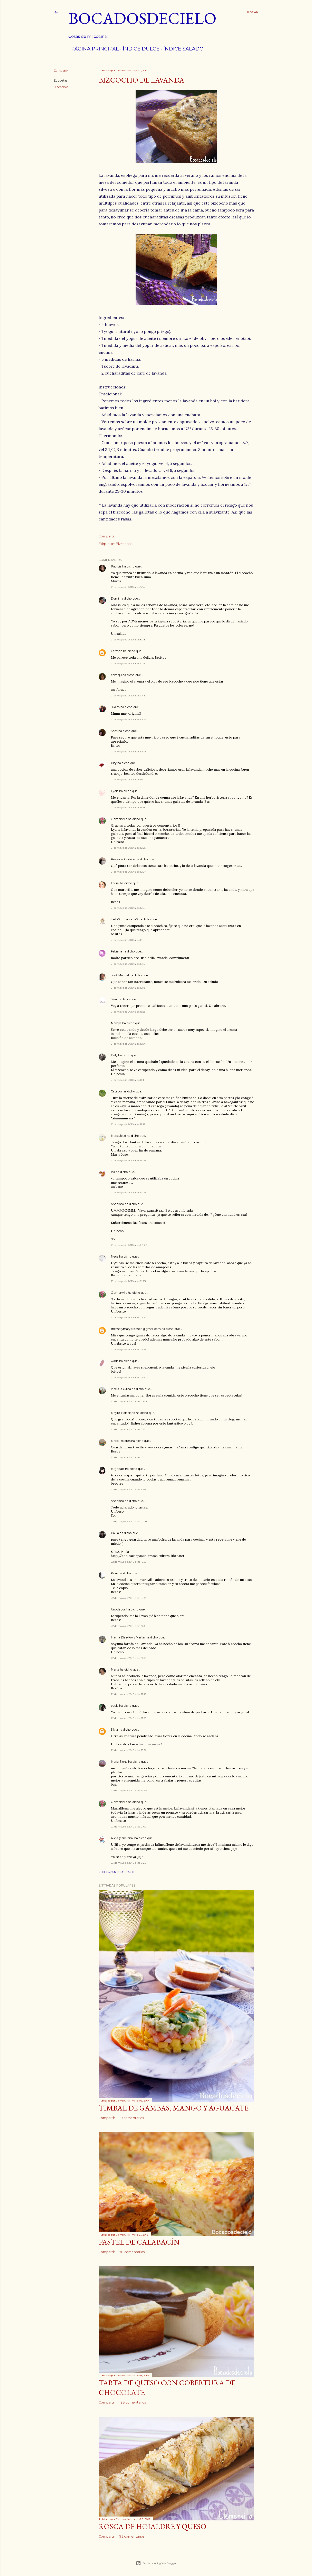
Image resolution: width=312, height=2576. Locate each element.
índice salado (181, 49)
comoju (116, 675)
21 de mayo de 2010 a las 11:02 (128, 779)
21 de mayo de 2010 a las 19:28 (128, 1160)
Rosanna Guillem (123, 859)
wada (114, 1361)
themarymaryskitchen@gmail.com (136, 1329)
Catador (116, 1091)
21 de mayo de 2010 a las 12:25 (128, 847)
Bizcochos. (61, 87)
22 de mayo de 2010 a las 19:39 (128, 1625)
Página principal (92, 49)
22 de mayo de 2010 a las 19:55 (128, 1658)
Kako (114, 1573)
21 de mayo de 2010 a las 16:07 (128, 1043)
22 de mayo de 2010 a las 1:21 (127, 1457)
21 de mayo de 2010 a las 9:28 (128, 663)
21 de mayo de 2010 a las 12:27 (128, 871)
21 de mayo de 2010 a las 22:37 (128, 1317)
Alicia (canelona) (122, 1838)
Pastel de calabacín (139, 2242)
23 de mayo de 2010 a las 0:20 (128, 1862)
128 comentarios (132, 2402)
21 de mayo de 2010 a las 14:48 (128, 939)
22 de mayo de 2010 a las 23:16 (128, 1750)
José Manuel (120, 975)
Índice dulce (138, 49)
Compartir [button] (61, 71)
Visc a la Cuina (121, 1389)
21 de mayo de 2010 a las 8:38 (128, 639)
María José (118, 1136)
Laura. (115, 883)
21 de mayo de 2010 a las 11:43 (128, 807)
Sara (114, 999)
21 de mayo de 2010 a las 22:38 (129, 1349)
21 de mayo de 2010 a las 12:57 (128, 907)
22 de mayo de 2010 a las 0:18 (128, 1429)
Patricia (116, 566)
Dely (114, 1055)
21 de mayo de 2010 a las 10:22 (128, 719)
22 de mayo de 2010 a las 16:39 (128, 1561)
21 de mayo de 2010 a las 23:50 (129, 1377)
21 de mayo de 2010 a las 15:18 (128, 987)
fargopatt (117, 1469)
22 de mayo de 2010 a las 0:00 (129, 1401)
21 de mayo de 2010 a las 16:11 (128, 1079)
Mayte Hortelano (123, 1413)
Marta (115, 1669)
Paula (115, 1533)
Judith (115, 707)
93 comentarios (131, 2536)
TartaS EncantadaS (124, 919)
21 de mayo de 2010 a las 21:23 (128, 1281)
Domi (115, 598)
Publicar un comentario (116, 1871)
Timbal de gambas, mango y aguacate (173, 2108)
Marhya (116, 1023)
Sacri (114, 731)
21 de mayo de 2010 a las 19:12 (128, 1124)
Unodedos (118, 1609)
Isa (113, 1172)
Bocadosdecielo (142, 18)
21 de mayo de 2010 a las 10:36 (128, 751)
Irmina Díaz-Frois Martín (128, 1637)
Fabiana (116, 951)
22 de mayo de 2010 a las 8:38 (128, 1489)
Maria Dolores (120, 1441)
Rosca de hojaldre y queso (152, 2526)
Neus (114, 1256)
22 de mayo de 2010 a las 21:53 (128, 1718)
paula (114, 1706)
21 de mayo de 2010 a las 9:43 (128, 695)
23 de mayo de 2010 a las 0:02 (128, 1826)
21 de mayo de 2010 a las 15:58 (128, 1011)
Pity (114, 763)
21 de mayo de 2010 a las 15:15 (128, 963)
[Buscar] (252, 12)
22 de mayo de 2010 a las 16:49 (129, 1597)
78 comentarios (132, 2252)
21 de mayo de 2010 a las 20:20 (129, 1245)
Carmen (116, 651)
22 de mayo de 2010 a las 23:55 (129, 1790)
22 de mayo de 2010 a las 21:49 (129, 1694)
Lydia (114, 791)
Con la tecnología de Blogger (156, 2563)
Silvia (114, 1729)
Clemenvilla (119, 819)
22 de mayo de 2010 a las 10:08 (129, 1521)
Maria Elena (119, 1762)
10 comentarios (131, 2118)
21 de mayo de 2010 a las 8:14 (128, 587)
